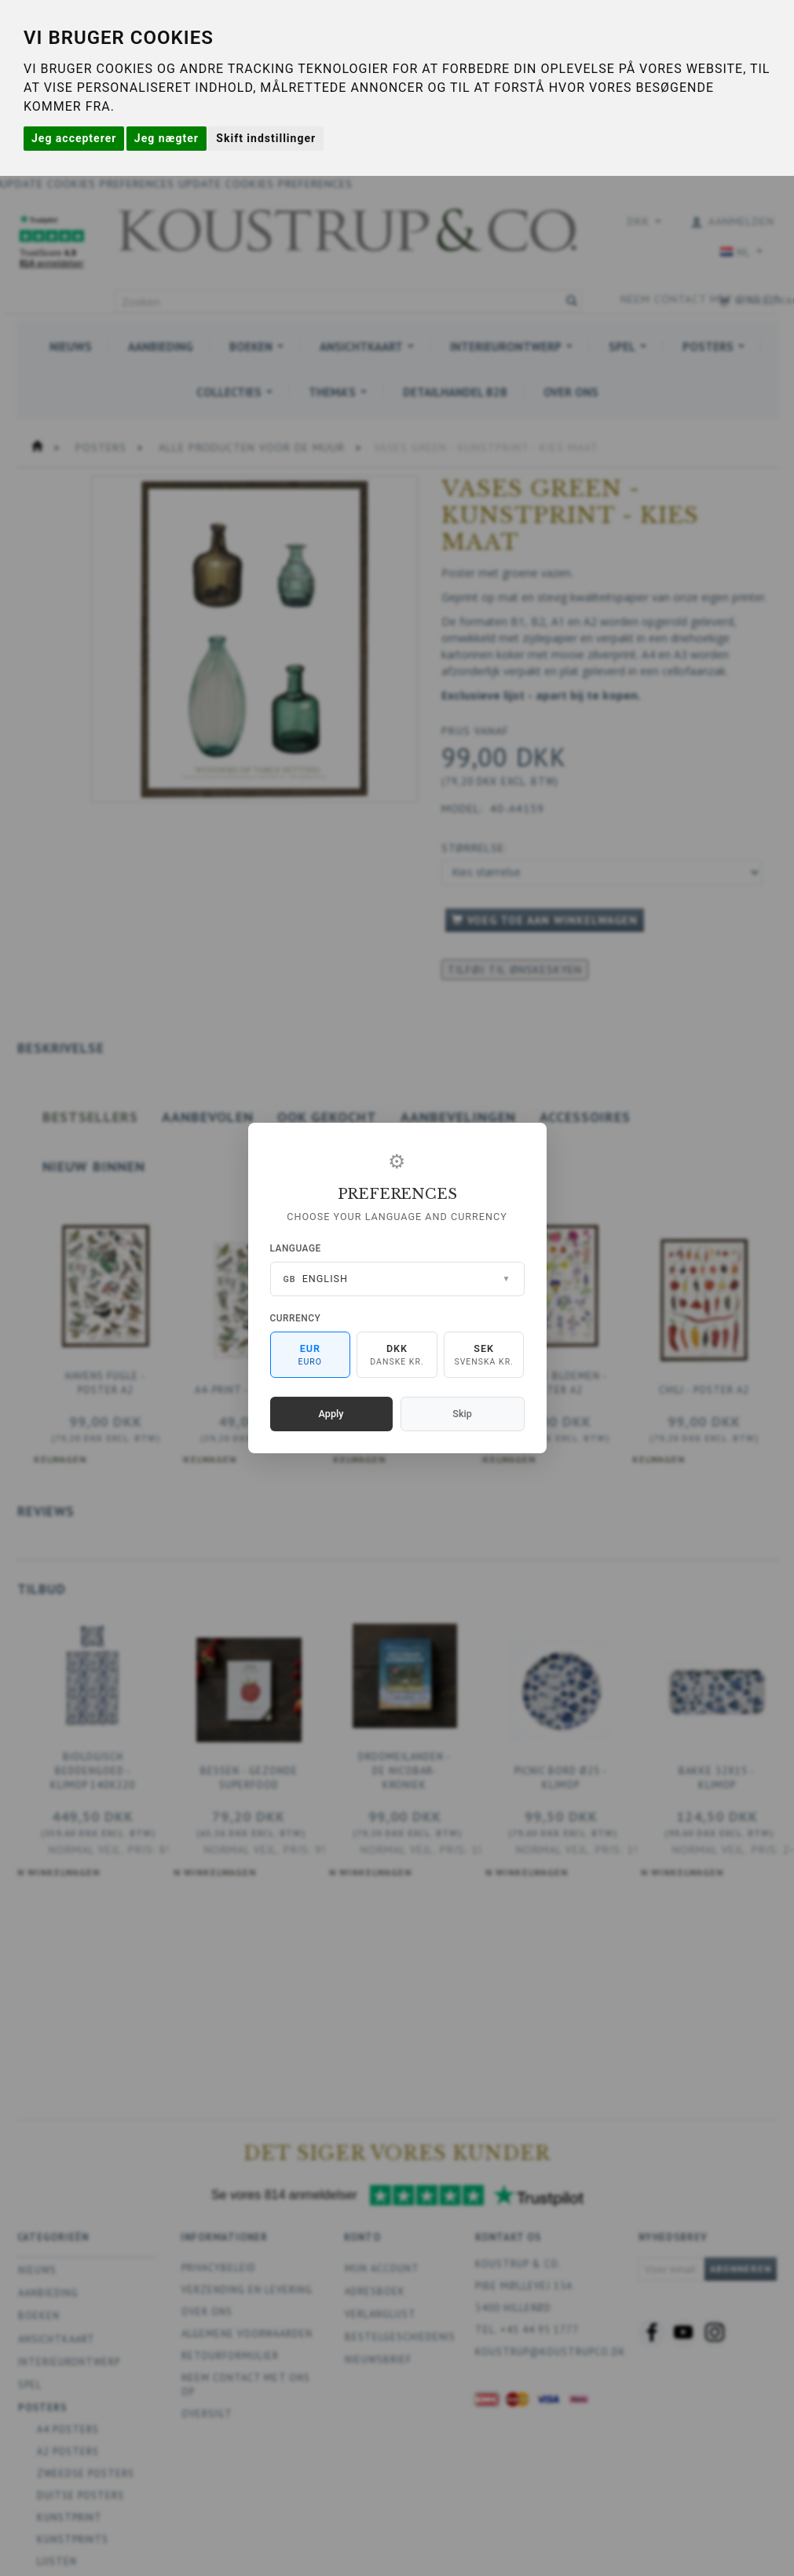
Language (295, 1248)
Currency (295, 1318)
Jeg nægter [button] (166, 138)
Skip (461, 1414)
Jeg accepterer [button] (73, 138)
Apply (331, 1414)
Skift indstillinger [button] (266, 138)
